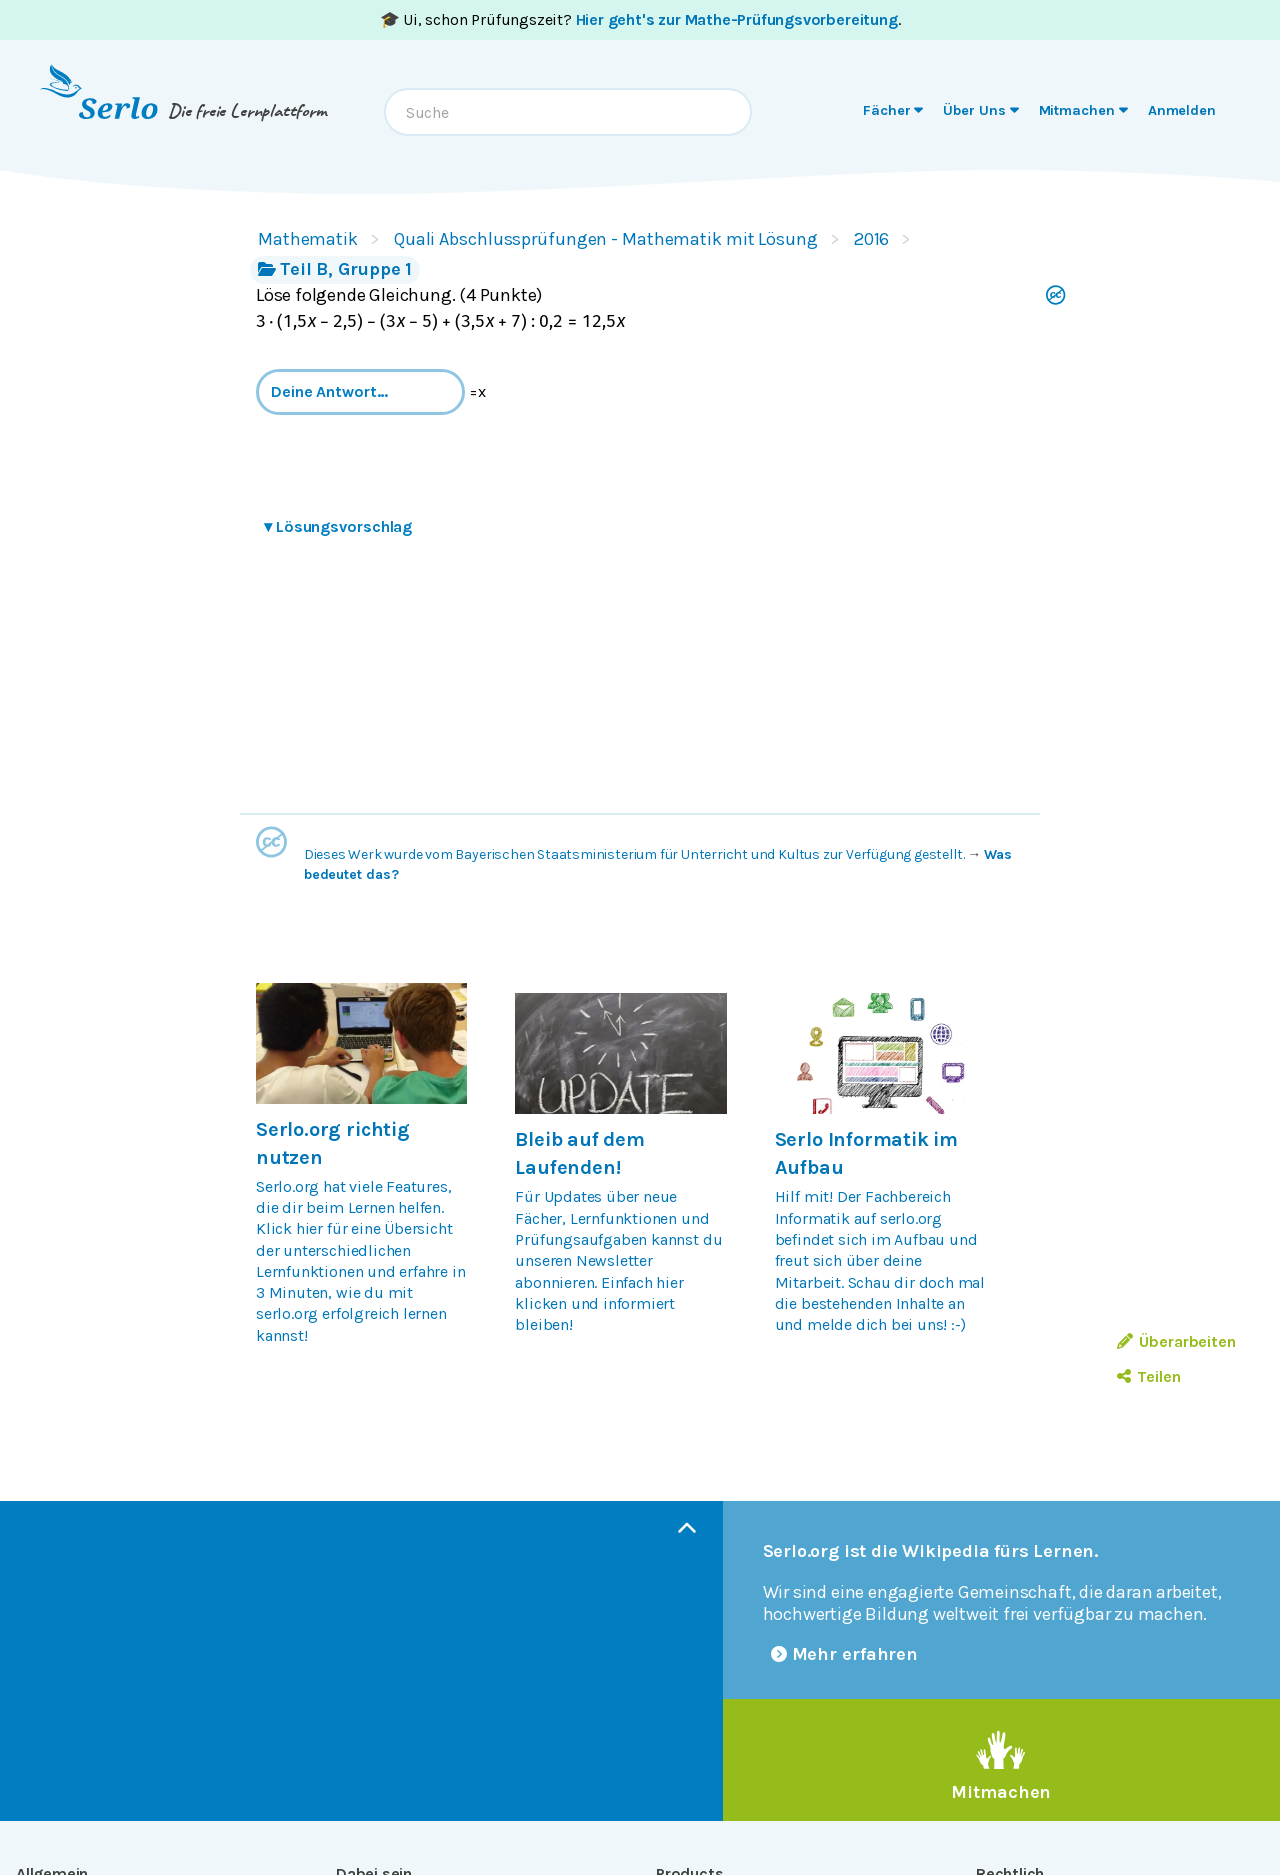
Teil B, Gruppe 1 (335, 269)
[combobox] (568, 112)
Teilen (1148, 1376)
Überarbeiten (1176, 1341)
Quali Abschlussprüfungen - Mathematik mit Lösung (606, 239)
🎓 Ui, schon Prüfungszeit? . (640, 19)
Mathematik (308, 239)
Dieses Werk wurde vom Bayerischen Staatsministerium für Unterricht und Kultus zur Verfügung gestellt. (634, 854)
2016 (872, 239)
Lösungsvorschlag (338, 526)
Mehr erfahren (845, 1654)
